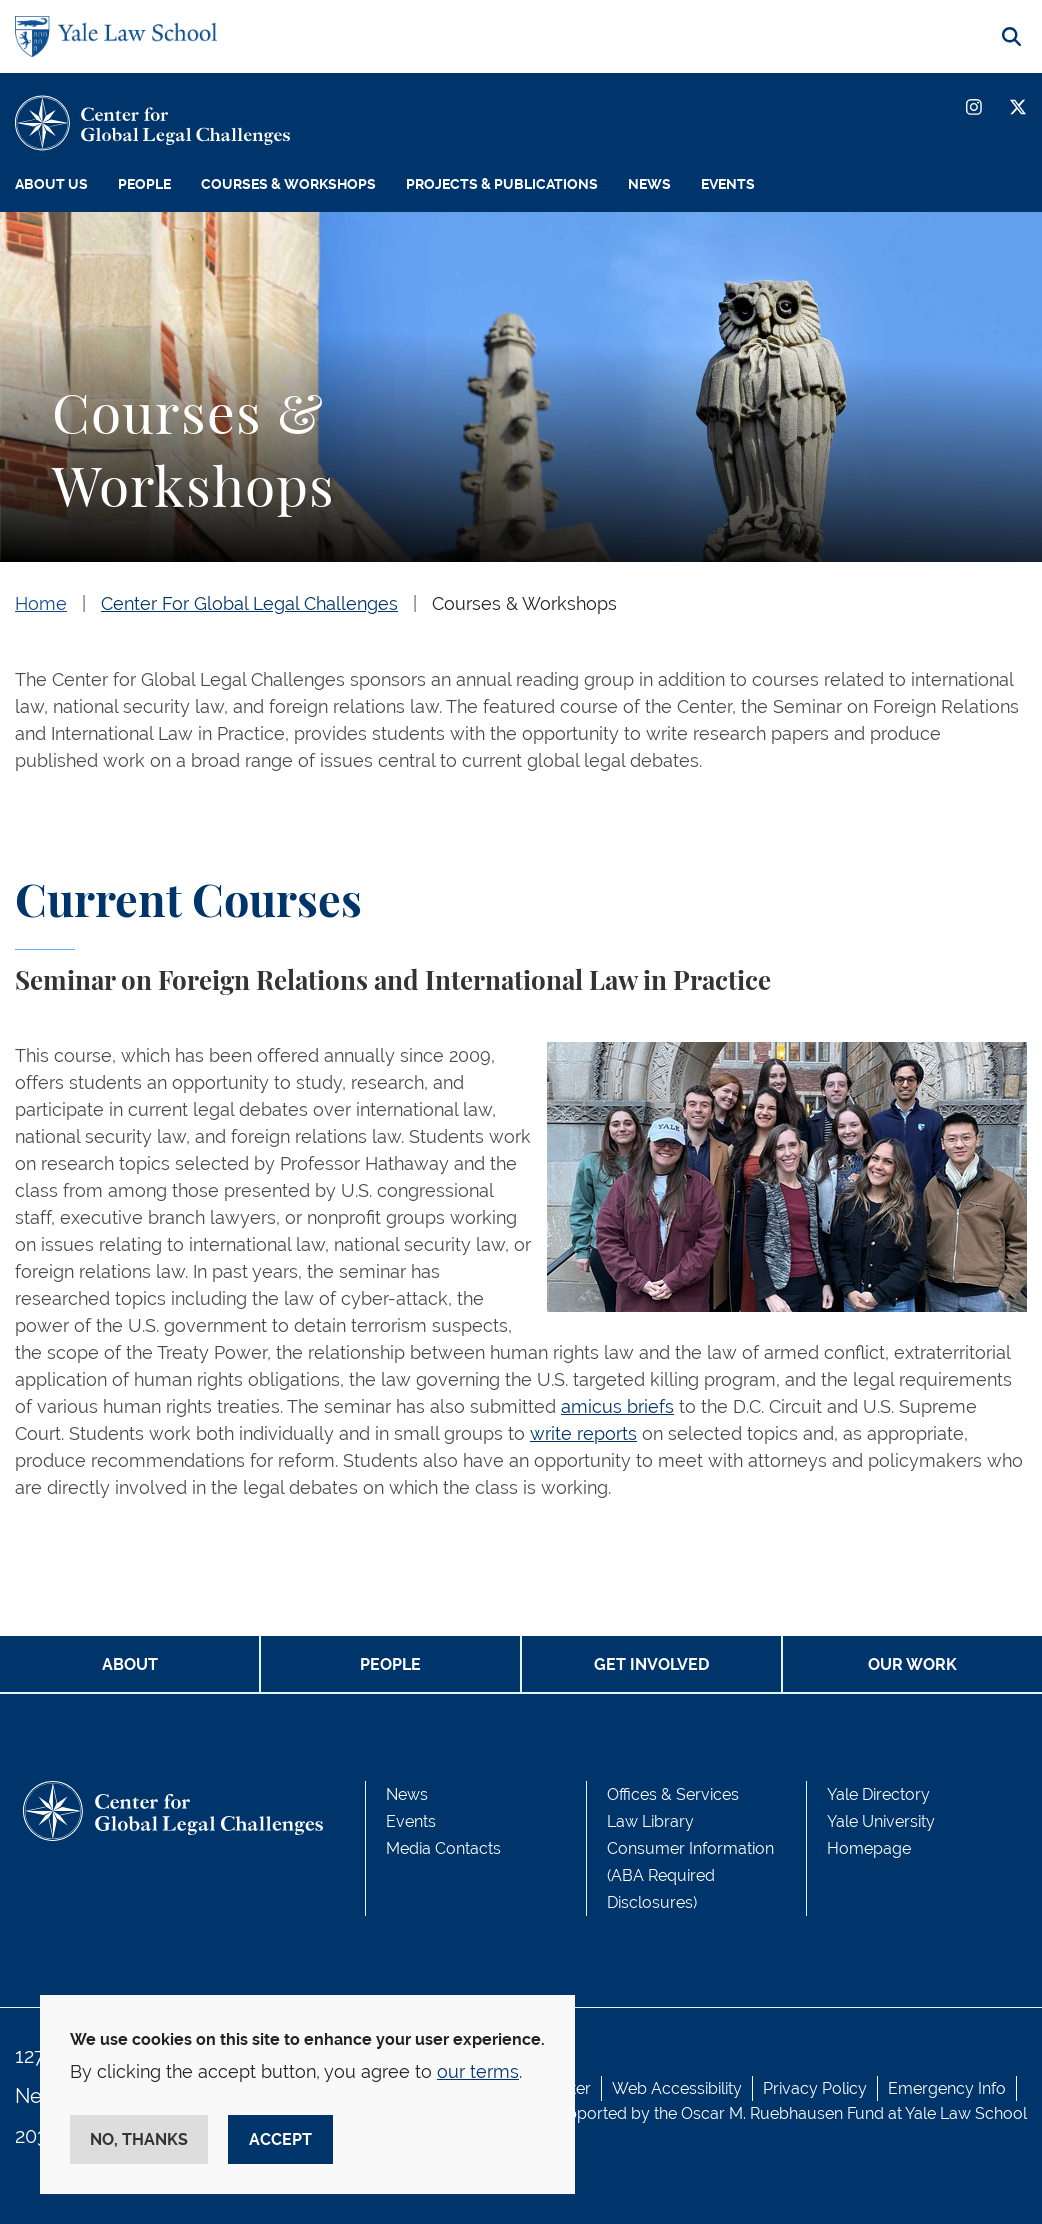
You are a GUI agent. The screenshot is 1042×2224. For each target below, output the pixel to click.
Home (41, 603)
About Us (51, 184)
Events (728, 184)
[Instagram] (974, 107)
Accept (280, 2139)
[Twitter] (1018, 107)
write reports (583, 1433)
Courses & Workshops (288, 184)
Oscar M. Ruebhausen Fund (782, 2113)
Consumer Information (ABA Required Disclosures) (690, 1875)
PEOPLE (390, 1664)
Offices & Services (673, 1794)
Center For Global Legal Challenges (249, 603)
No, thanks (139, 2139)
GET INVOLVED (651, 1664)
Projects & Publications (502, 184)
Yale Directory (878, 1794)
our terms (478, 2071)
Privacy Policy (815, 2088)
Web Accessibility (677, 2088)
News (649, 184)
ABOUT (130, 1664)
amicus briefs (617, 1406)
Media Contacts (443, 1848)
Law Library (650, 1821)
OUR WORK (912, 1664)
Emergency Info (947, 2088)
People (144, 184)
